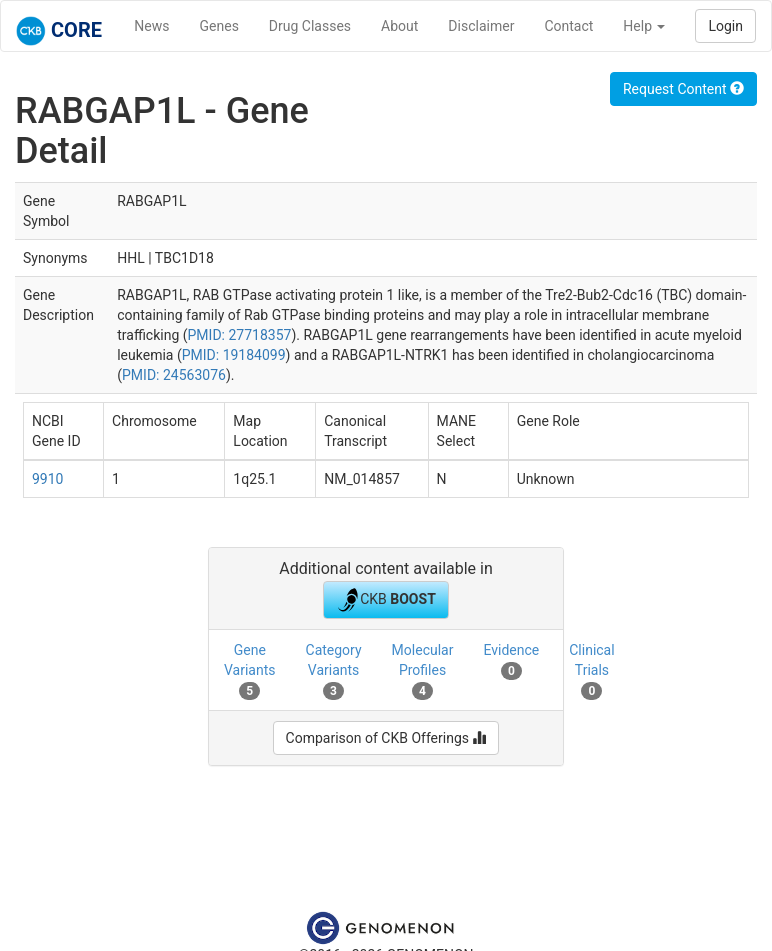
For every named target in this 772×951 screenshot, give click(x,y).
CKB (386, 600)
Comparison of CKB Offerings (386, 738)
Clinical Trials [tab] (591, 671)
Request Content (683, 89)
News (151, 26)
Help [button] (644, 26)
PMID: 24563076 (174, 375)
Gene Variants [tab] (250, 671)
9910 (47, 479)
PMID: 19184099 (234, 355)
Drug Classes (310, 26)
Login (725, 26)
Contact (568, 26)
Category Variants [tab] (334, 671)
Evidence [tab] (511, 661)
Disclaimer (481, 26)
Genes (219, 26)
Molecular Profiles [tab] (423, 671)
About (399, 26)
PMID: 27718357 (240, 335)
